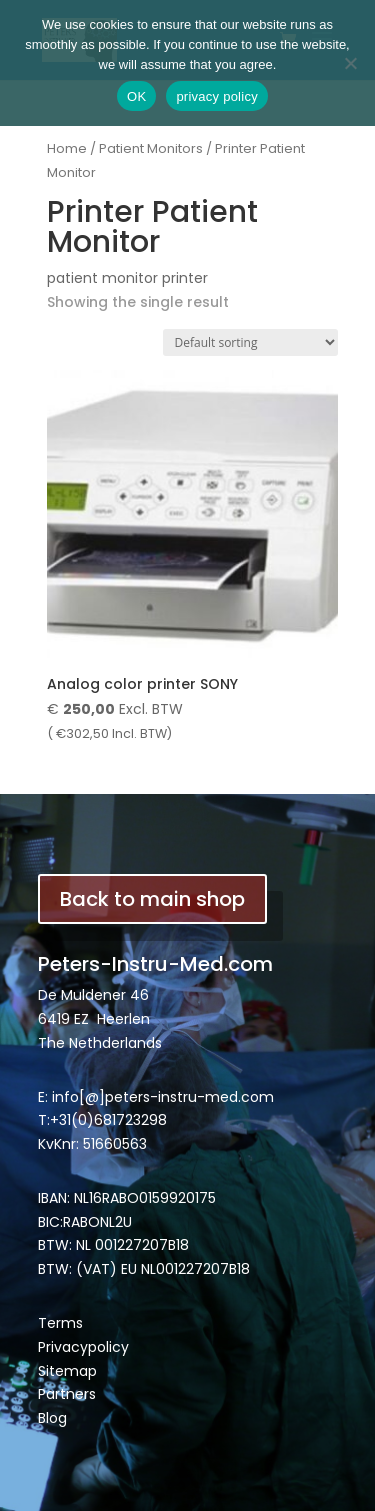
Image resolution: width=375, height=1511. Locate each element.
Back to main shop (152, 899)
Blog (52, 1418)
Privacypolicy (83, 1347)
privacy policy (217, 96)
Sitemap (67, 1371)
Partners (67, 1394)
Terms (60, 1323)
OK (136, 96)
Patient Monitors (151, 148)
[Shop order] (250, 342)
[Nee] (350, 63)
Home (67, 148)
